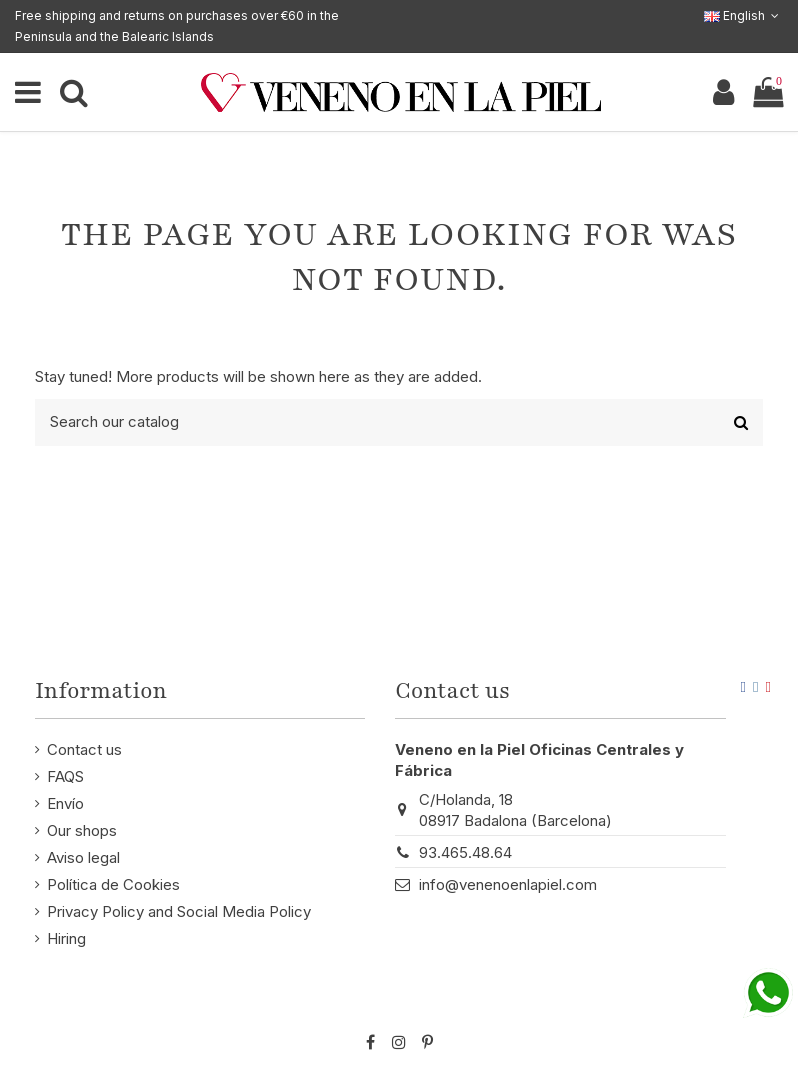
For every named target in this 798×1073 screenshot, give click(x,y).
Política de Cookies (113, 884)
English (743, 15)
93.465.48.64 (465, 852)
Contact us (84, 749)
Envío (65, 803)
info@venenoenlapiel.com (508, 884)
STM (727, 1009)
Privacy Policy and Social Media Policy (179, 911)
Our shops (82, 830)
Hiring (66, 938)
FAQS (65, 776)
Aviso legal (83, 857)
